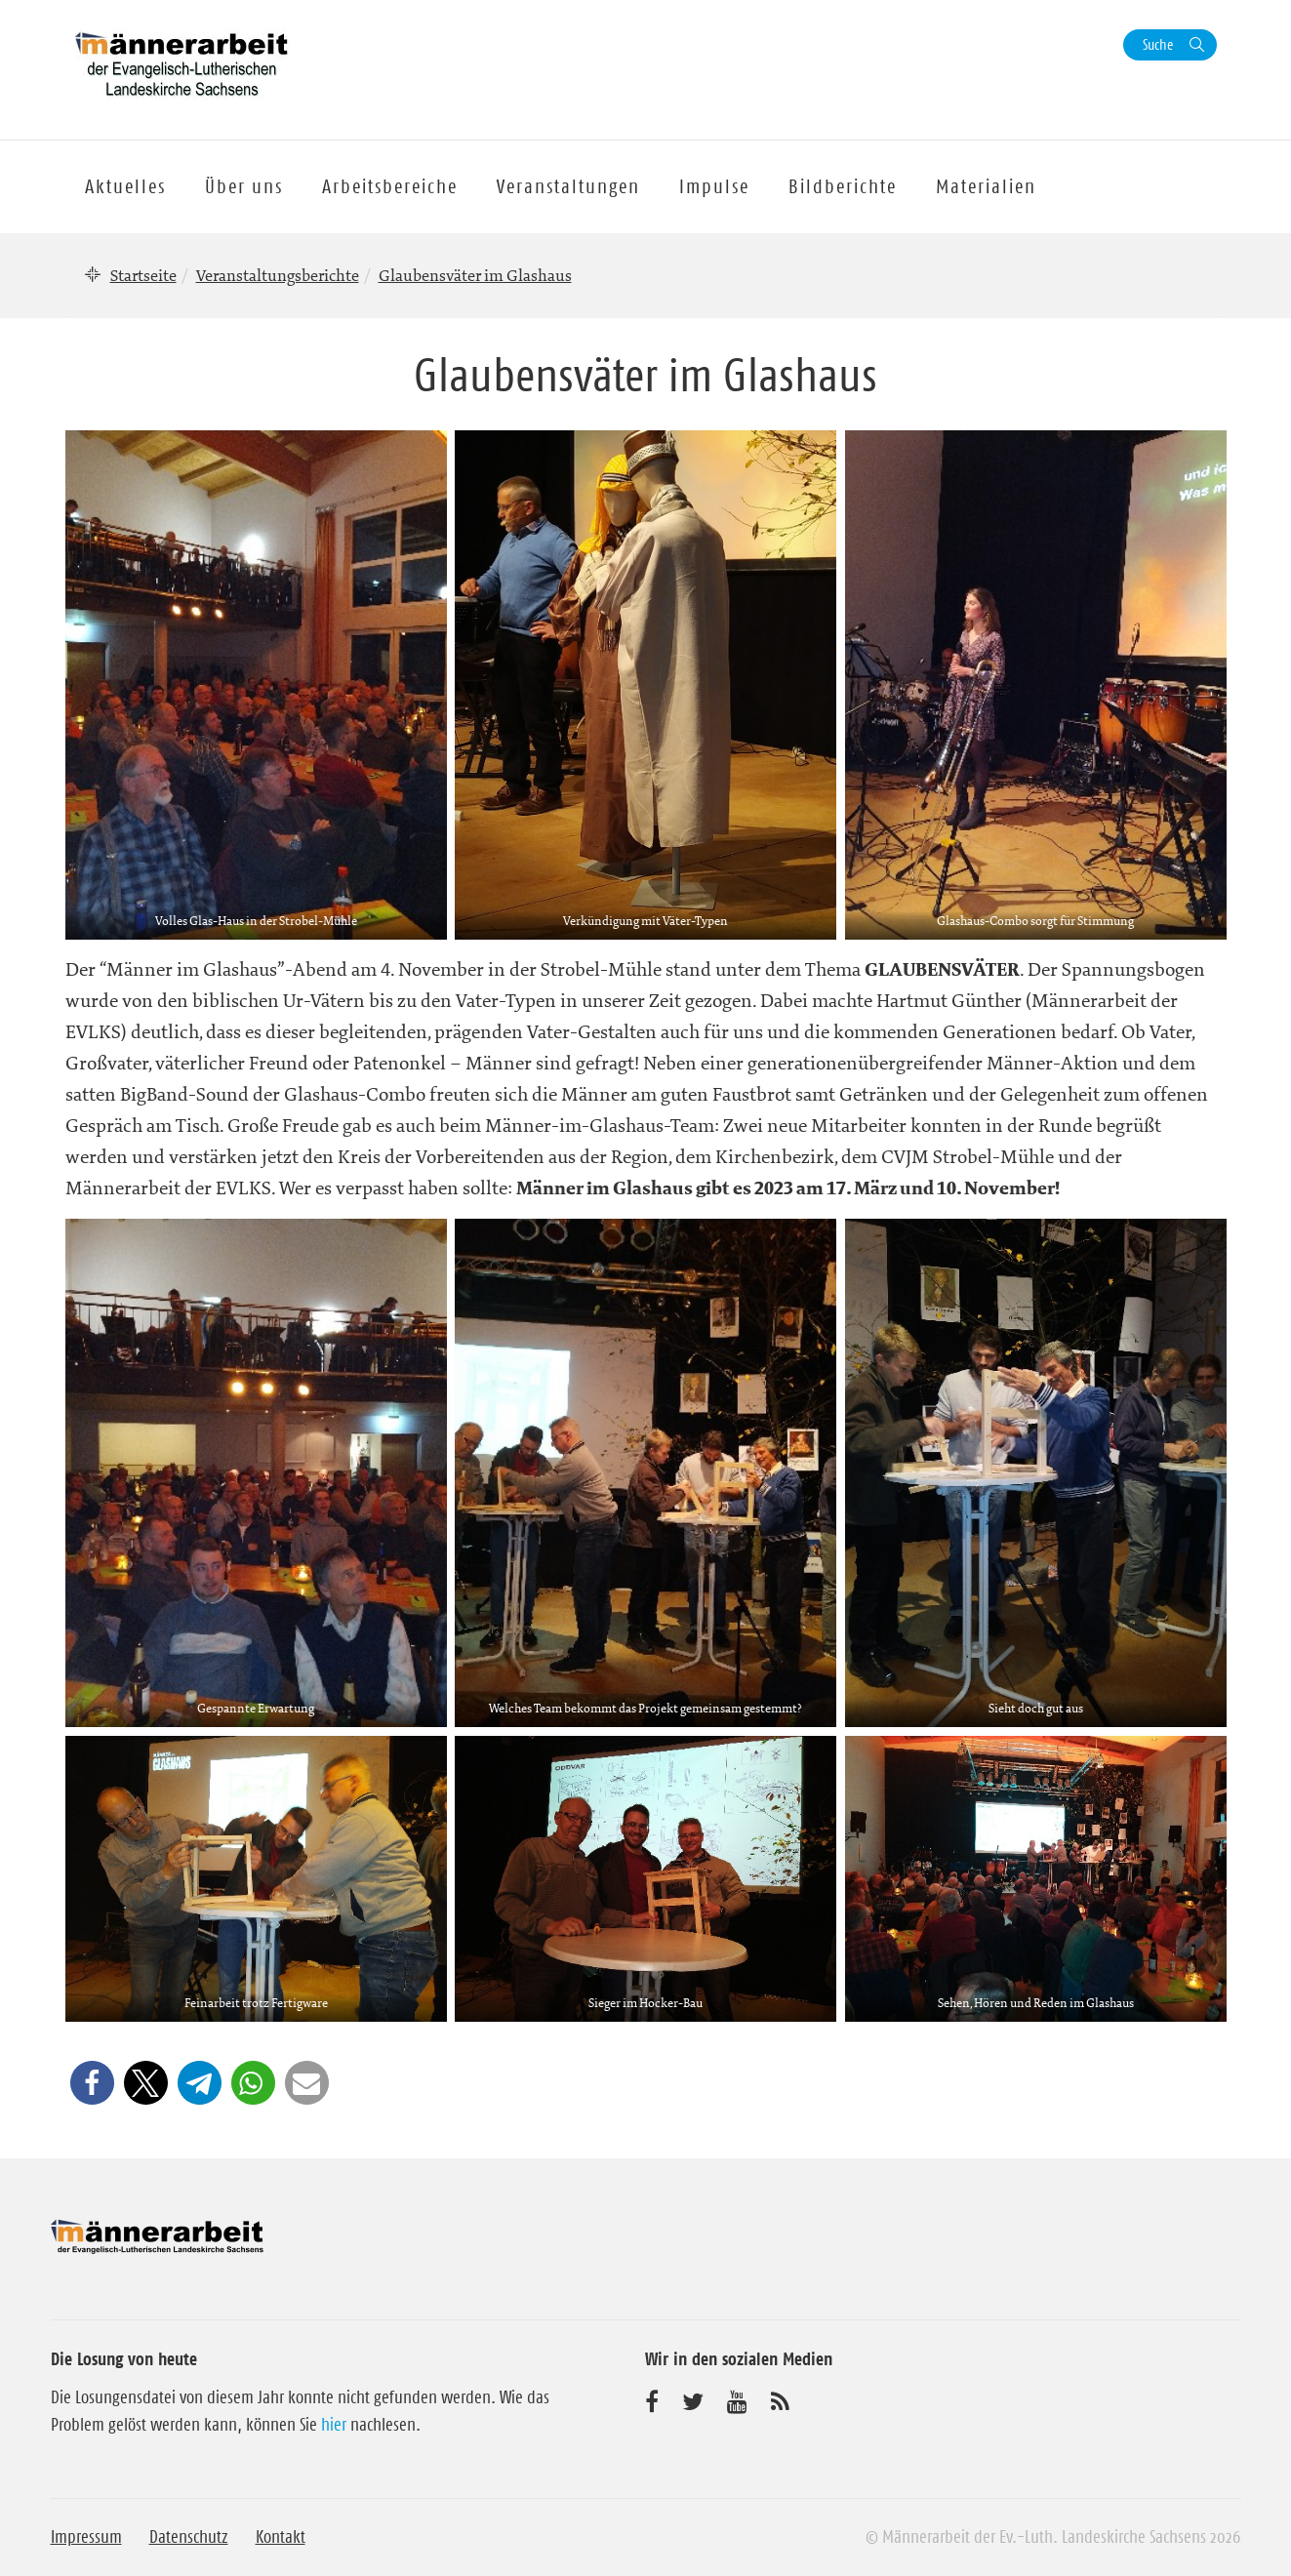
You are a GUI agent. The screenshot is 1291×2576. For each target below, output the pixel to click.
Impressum (86, 2537)
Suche (1158, 44)
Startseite (143, 275)
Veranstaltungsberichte (277, 275)
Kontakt (280, 2537)
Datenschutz (188, 2537)
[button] (92, 2083)
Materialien (986, 186)
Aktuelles (125, 186)
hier (333, 2424)
